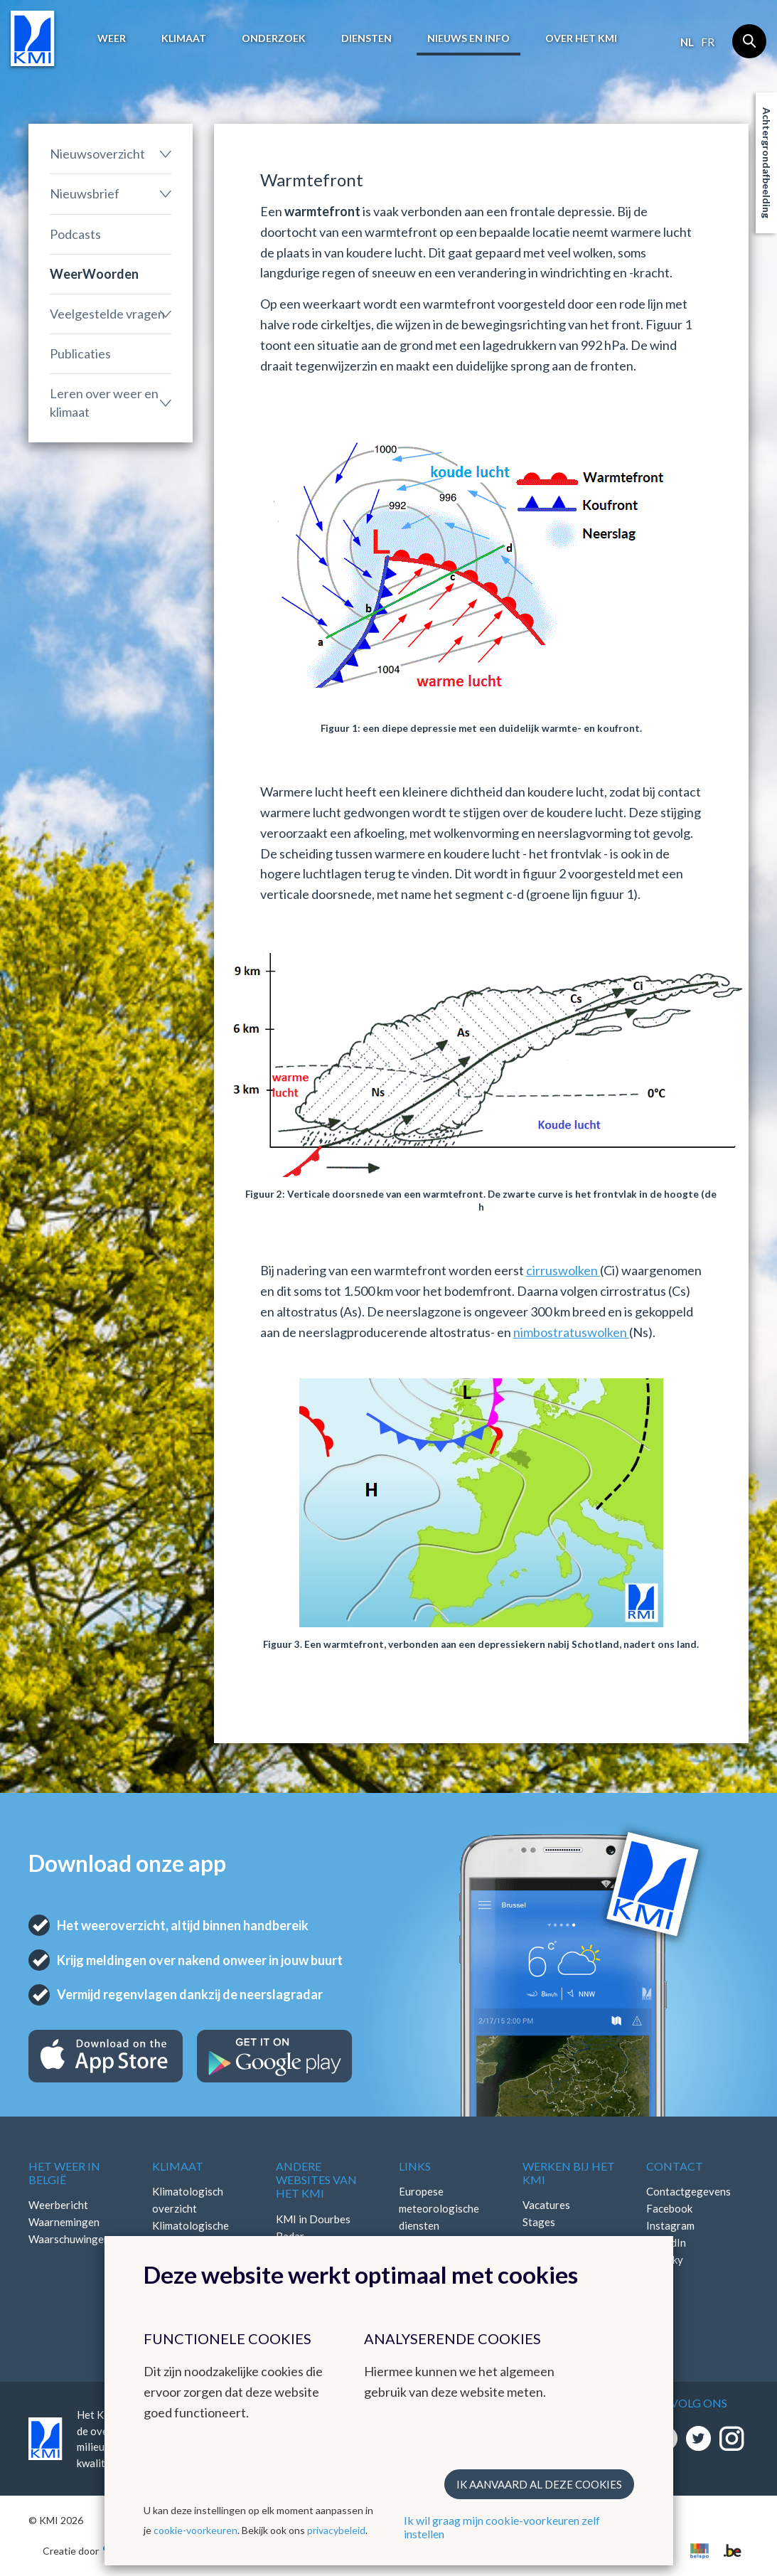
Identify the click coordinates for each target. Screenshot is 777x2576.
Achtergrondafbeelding (767, 162)
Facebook (669, 2208)
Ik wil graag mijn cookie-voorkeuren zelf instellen (502, 2526)
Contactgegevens (688, 2191)
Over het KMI (581, 38)
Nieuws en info (468, 38)
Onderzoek (274, 38)
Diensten (366, 38)
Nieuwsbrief (84, 193)
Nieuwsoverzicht (97, 153)
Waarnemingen (64, 2221)
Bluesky (664, 2259)
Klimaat (183, 38)
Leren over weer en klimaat (104, 402)
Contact (674, 2166)
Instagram (670, 2225)
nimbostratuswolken (571, 1332)
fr (707, 42)
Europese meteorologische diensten (439, 2208)
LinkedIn (666, 2242)
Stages (539, 2221)
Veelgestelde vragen (107, 313)
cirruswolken (563, 1270)
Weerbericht (58, 2204)
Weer (111, 38)
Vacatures (546, 2204)
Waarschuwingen (68, 2238)
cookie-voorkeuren (195, 2530)
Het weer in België (64, 2172)
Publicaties (80, 353)
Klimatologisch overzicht (187, 2200)
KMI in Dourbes (313, 2219)
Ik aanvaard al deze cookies (539, 2484)
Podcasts (75, 234)
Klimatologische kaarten (190, 2234)
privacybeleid (336, 2530)
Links (415, 2166)
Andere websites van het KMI (316, 2179)
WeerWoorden (94, 274)
